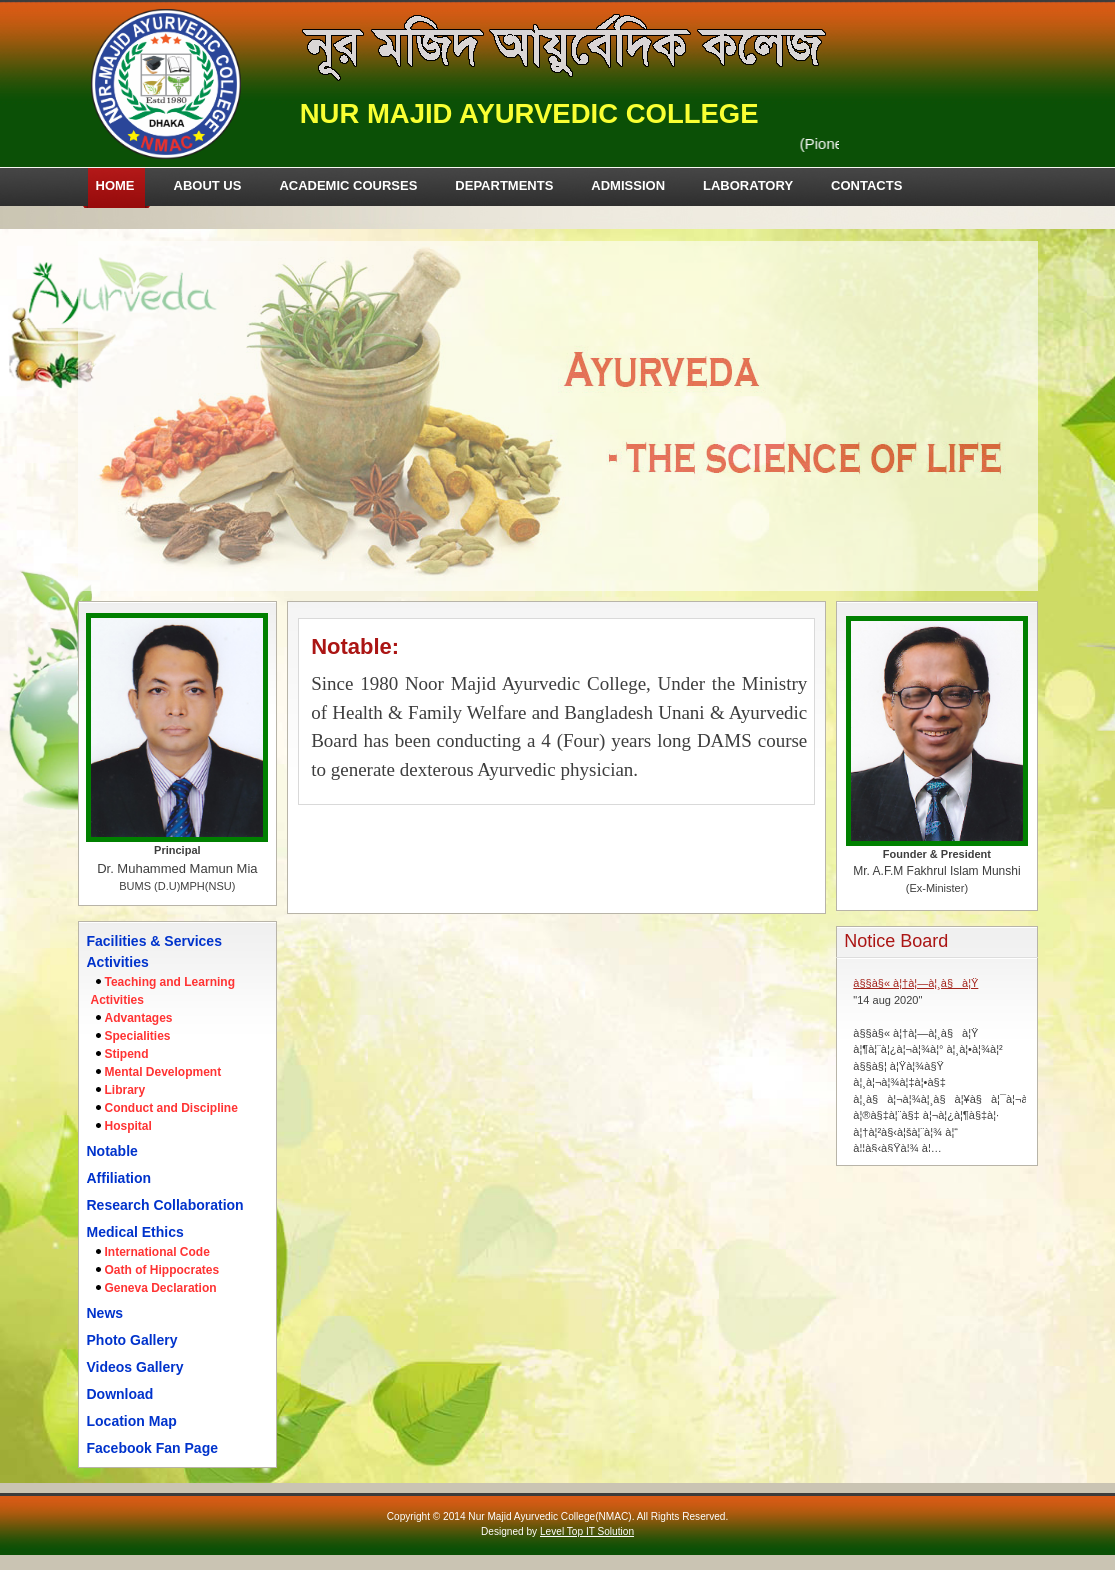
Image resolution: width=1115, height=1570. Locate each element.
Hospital (128, 1126)
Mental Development (163, 1072)
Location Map (132, 1421)
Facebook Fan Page (152, 1448)
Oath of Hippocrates (162, 1270)
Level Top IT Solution (587, 1531)
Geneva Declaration (161, 1288)
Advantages (139, 1018)
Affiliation (119, 1178)
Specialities (138, 1036)
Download (120, 1394)
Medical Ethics (135, 1232)
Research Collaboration (165, 1205)
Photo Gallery (132, 1340)
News (105, 1313)
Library (125, 1090)
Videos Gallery (135, 1367)
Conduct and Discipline (171, 1108)
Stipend (127, 1054)
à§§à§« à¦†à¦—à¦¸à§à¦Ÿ (915, 983)
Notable (112, 1151)
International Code (157, 1252)
